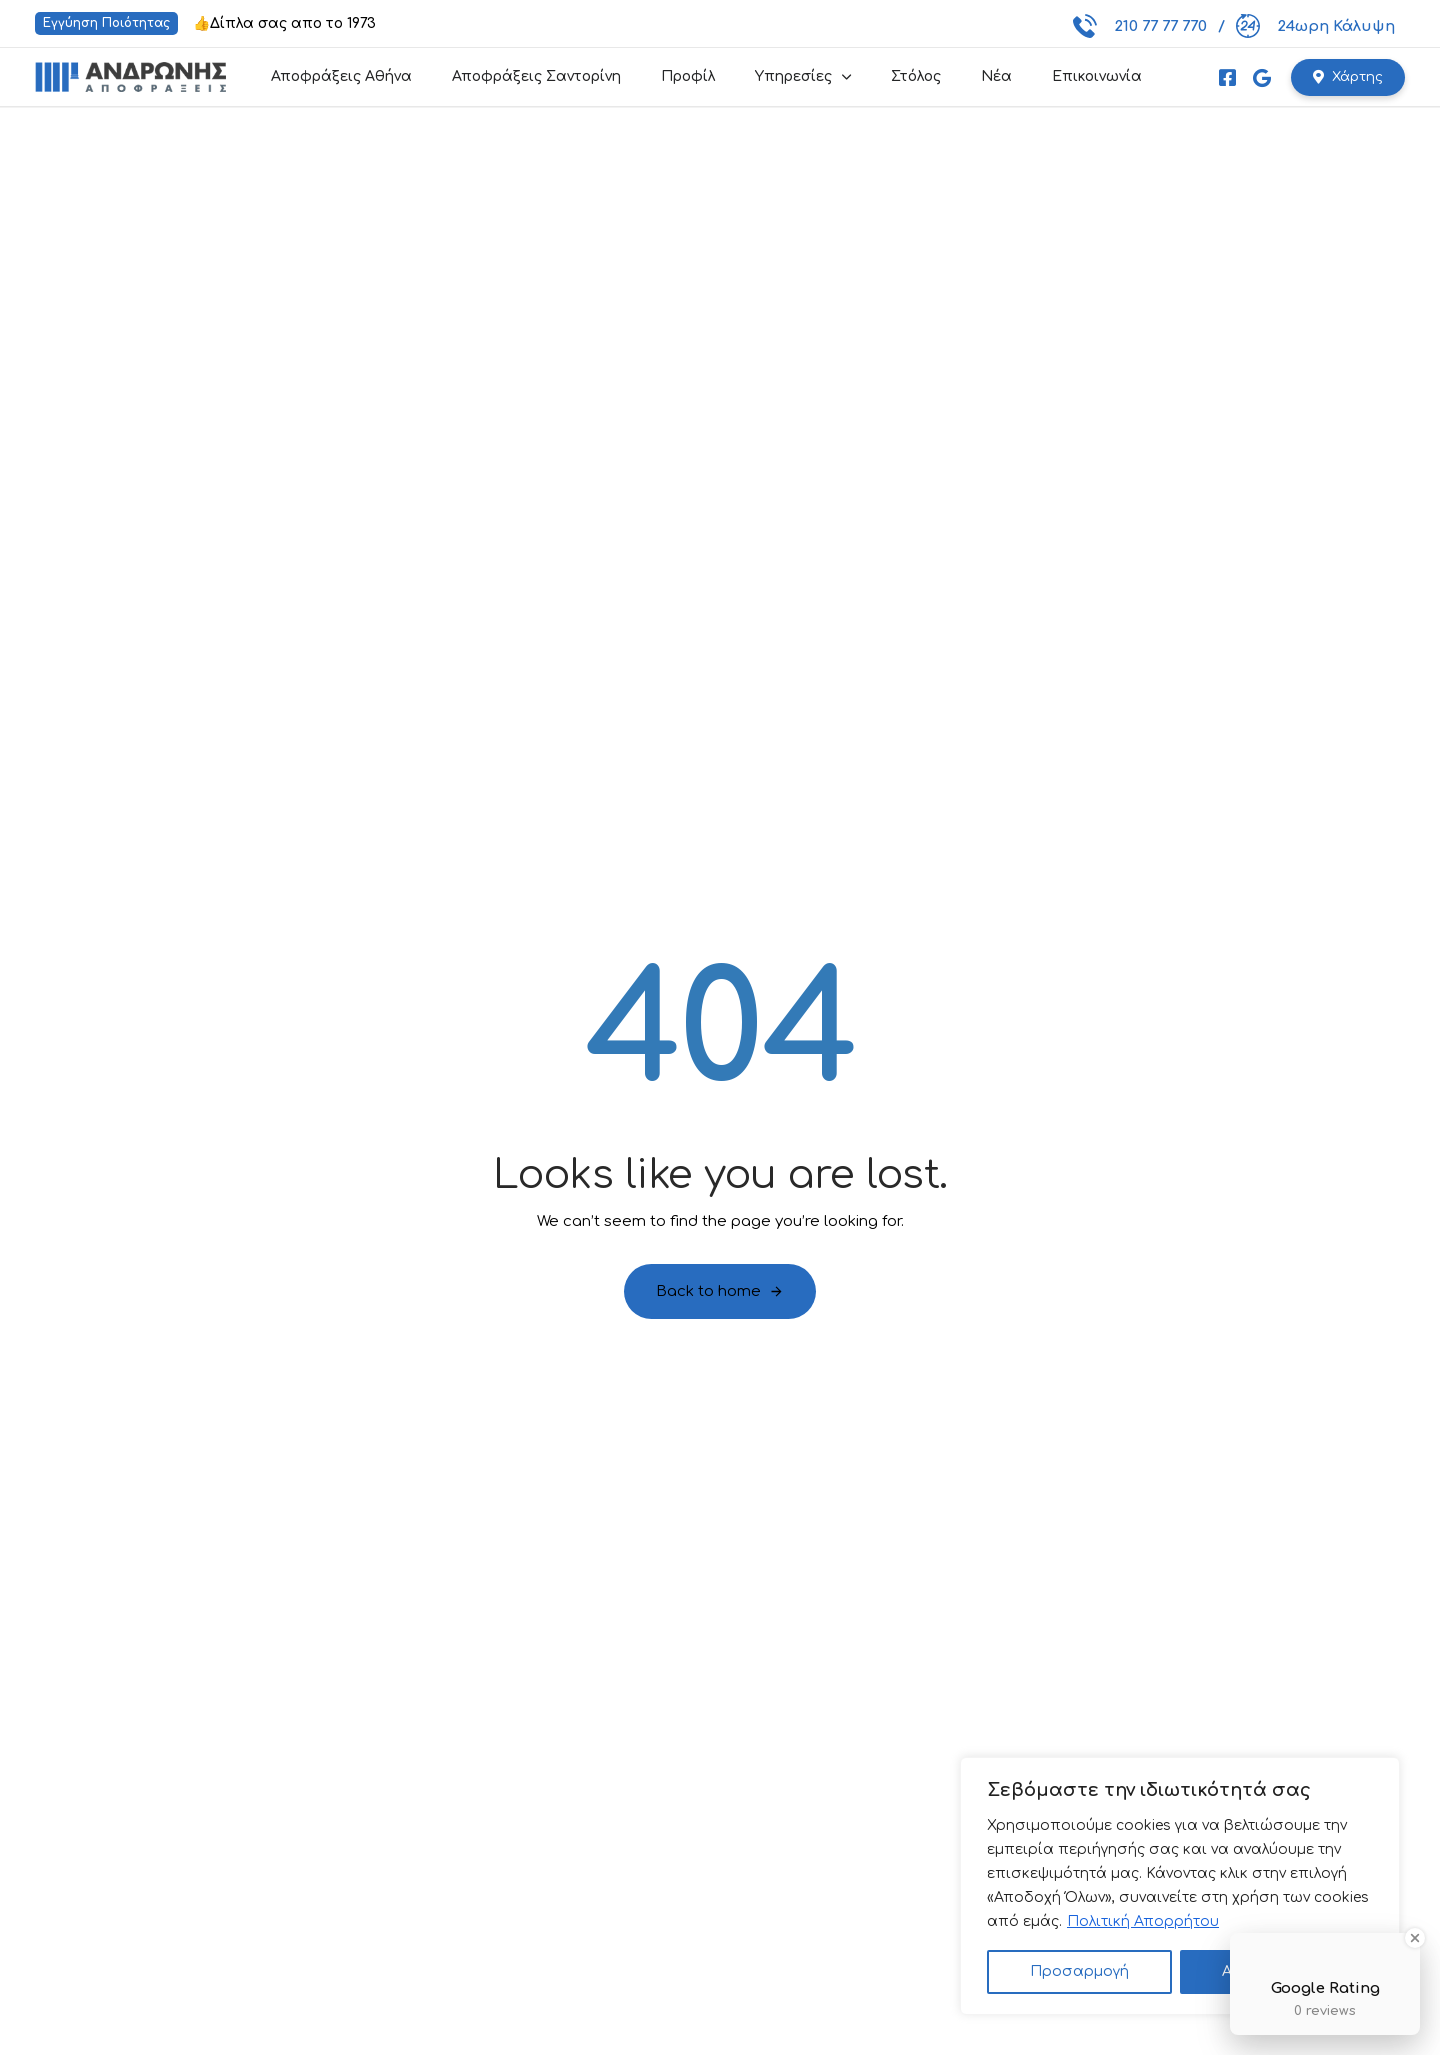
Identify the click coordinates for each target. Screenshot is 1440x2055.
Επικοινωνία (1097, 76)
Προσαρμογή (1079, 1971)
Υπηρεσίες (803, 76)
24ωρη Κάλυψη (1315, 26)
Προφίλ (688, 76)
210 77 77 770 (1140, 26)
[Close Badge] (1415, 1938)
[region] (1180, 1886)
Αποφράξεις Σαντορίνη (536, 76)
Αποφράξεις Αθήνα (341, 76)
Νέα (996, 76)
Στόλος (916, 76)
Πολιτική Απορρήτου (1143, 1921)
